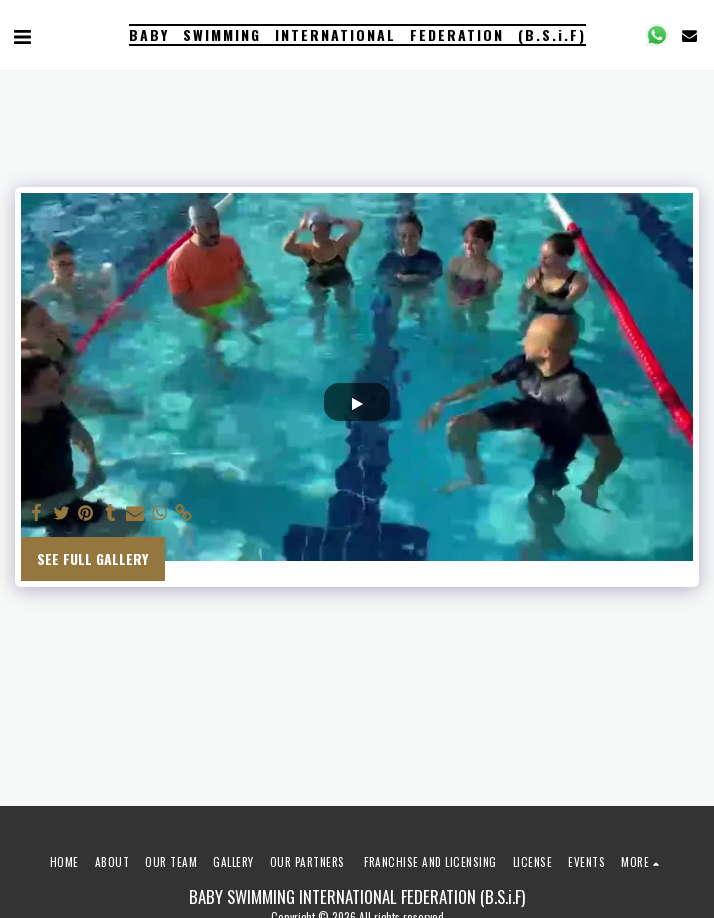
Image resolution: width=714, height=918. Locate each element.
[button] (22, 35)
